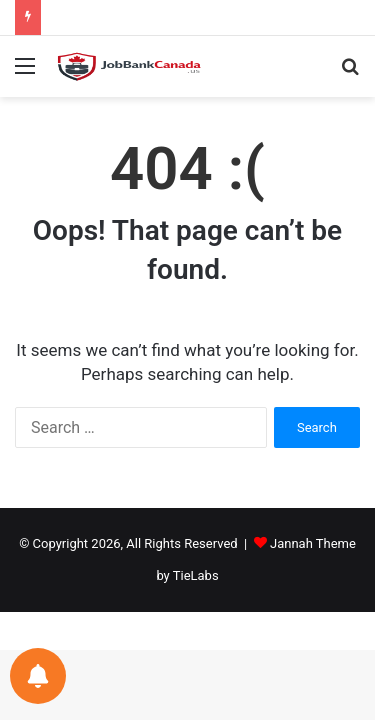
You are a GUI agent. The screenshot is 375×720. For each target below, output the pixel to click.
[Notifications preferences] (38, 676)
